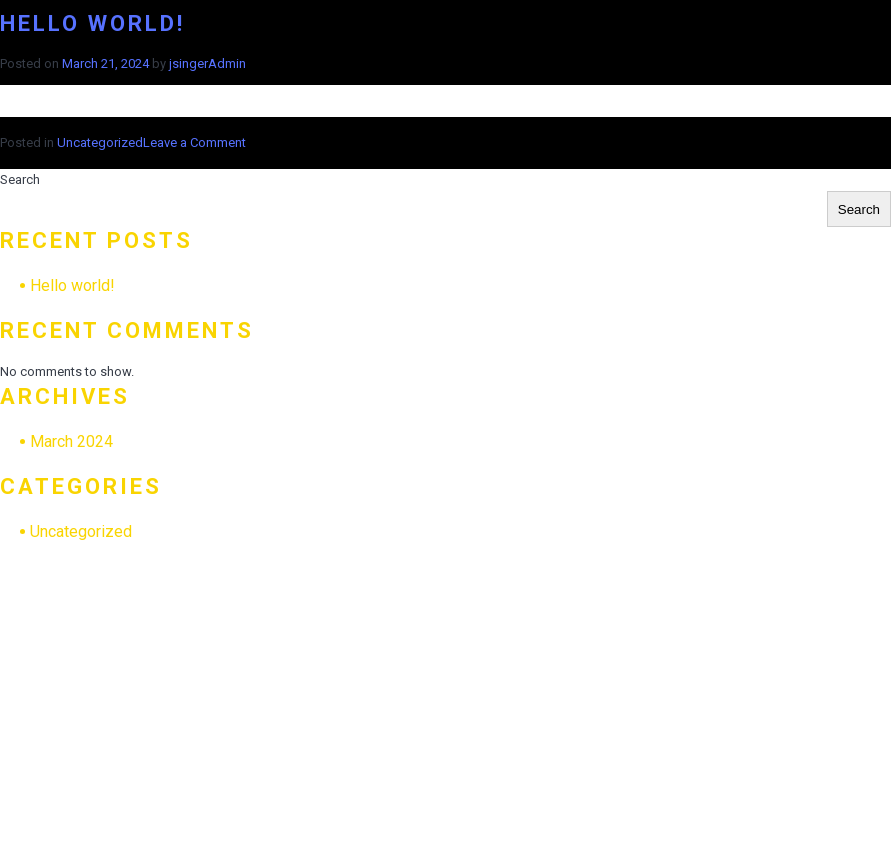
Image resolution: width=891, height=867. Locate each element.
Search (20, 179)
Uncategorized (100, 142)
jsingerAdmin (207, 63)
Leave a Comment (194, 142)
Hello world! (92, 23)
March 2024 (71, 441)
